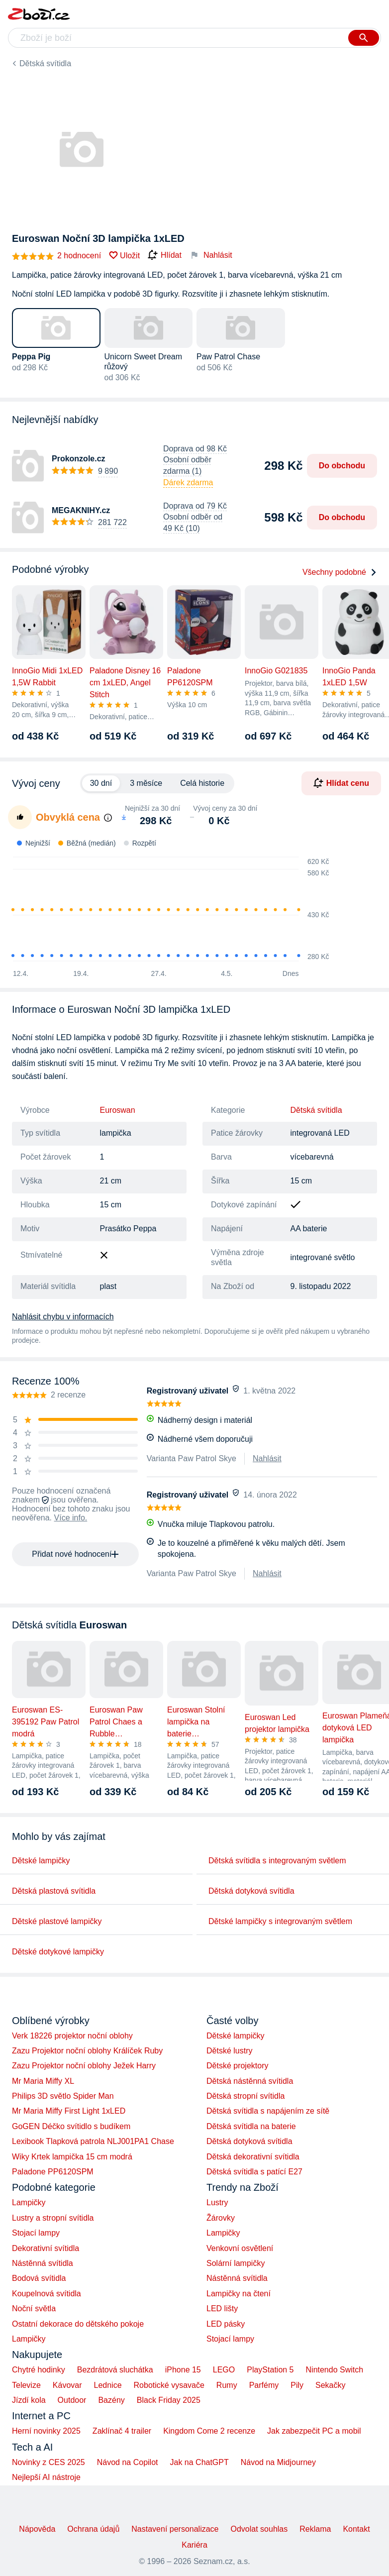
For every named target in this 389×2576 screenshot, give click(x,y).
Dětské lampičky (41, 1860)
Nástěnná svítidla (42, 2263)
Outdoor (72, 2400)
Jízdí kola (29, 2400)
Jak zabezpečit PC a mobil (314, 2431)
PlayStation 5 (270, 2369)
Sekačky (330, 2385)
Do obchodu (342, 465)
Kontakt (356, 2529)
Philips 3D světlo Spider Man (63, 2096)
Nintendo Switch (335, 2369)
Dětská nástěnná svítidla (249, 2081)
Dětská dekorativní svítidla (252, 2156)
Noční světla (34, 2308)
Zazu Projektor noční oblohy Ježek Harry (84, 2065)
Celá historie (202, 783)
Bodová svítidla (39, 2278)
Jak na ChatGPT (199, 2462)
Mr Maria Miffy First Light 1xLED (68, 2111)
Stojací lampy (36, 2233)
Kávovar (67, 2385)
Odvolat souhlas (259, 2529)
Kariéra (194, 2545)
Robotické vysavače (169, 2385)
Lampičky (29, 2202)
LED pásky (225, 2324)
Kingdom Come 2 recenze (209, 2431)
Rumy (226, 2385)
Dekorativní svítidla (45, 2248)
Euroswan (117, 1110)
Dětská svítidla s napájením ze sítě (267, 2111)
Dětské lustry (229, 2050)
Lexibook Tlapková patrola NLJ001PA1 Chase (93, 2141)
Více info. (71, 1517)
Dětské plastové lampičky (57, 1921)
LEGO (224, 2369)
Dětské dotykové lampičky (58, 1951)
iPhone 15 (183, 2369)
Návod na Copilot (127, 2462)
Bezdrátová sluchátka (115, 2369)
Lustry (217, 2202)
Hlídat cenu (341, 783)
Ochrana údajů (93, 2529)
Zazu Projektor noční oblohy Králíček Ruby (87, 2050)
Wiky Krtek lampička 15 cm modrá (72, 2156)
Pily (297, 2385)
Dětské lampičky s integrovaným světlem (280, 1921)
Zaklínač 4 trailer (122, 2431)
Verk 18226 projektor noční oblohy (72, 2036)
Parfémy (264, 2385)
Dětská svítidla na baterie (251, 2126)
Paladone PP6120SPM (53, 2171)
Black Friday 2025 (168, 2400)
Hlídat (165, 255)
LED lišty (222, 2308)
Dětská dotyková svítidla (251, 1891)
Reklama (315, 2529)
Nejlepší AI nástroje (46, 2477)
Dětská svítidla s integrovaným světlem (277, 1860)
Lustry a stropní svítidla (53, 2218)
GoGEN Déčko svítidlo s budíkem (71, 2126)
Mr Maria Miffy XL (43, 2081)
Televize (26, 2385)
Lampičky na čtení (238, 2293)
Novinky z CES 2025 (48, 2462)
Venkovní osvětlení (239, 2248)
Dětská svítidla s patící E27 (254, 2171)
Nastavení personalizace (174, 2529)
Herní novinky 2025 (46, 2431)
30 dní (101, 783)
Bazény (111, 2400)
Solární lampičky (235, 2263)
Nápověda (37, 2529)
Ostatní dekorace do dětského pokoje (78, 2324)
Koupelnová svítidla (46, 2293)
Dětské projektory (237, 2065)
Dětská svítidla (45, 63)
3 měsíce (146, 783)
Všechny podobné (339, 572)
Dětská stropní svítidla (245, 2096)
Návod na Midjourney (278, 2462)
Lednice (108, 2385)
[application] (164, 909)
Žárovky (220, 2218)
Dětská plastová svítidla (54, 1891)
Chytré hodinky (38, 2369)
